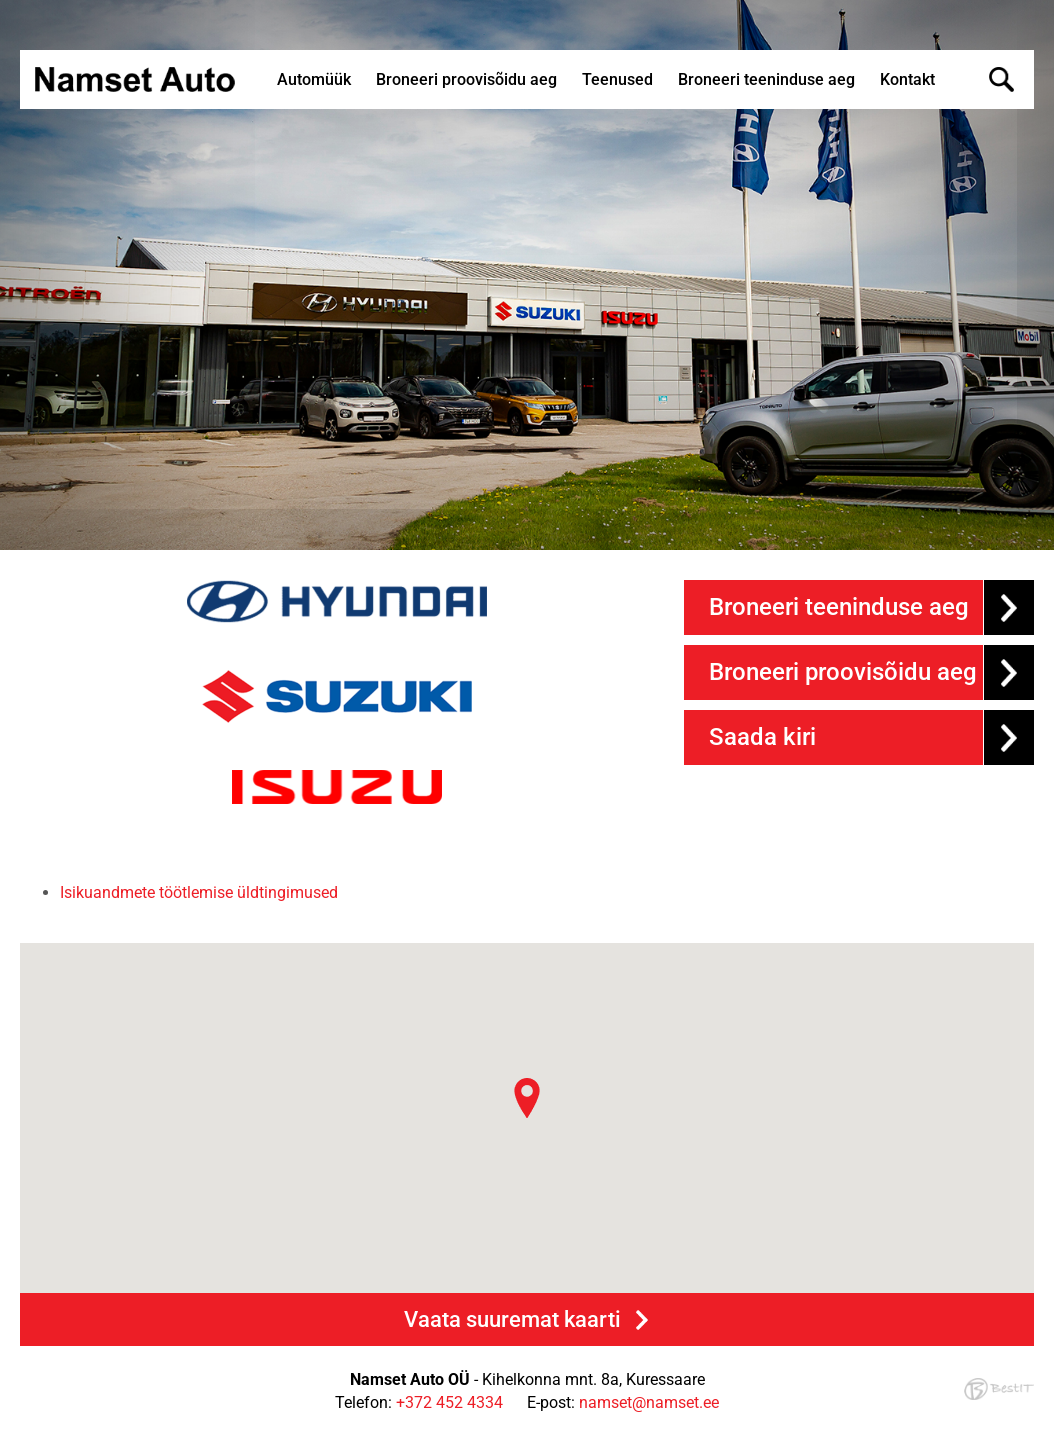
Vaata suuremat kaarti (512, 1319)
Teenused (617, 79)
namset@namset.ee (649, 1402)
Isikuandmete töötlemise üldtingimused (199, 892)
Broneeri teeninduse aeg (766, 79)
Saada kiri (762, 737)
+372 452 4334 (449, 1402)
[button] (527, 1098)
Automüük (314, 79)
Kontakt (907, 79)
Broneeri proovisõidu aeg (466, 79)
